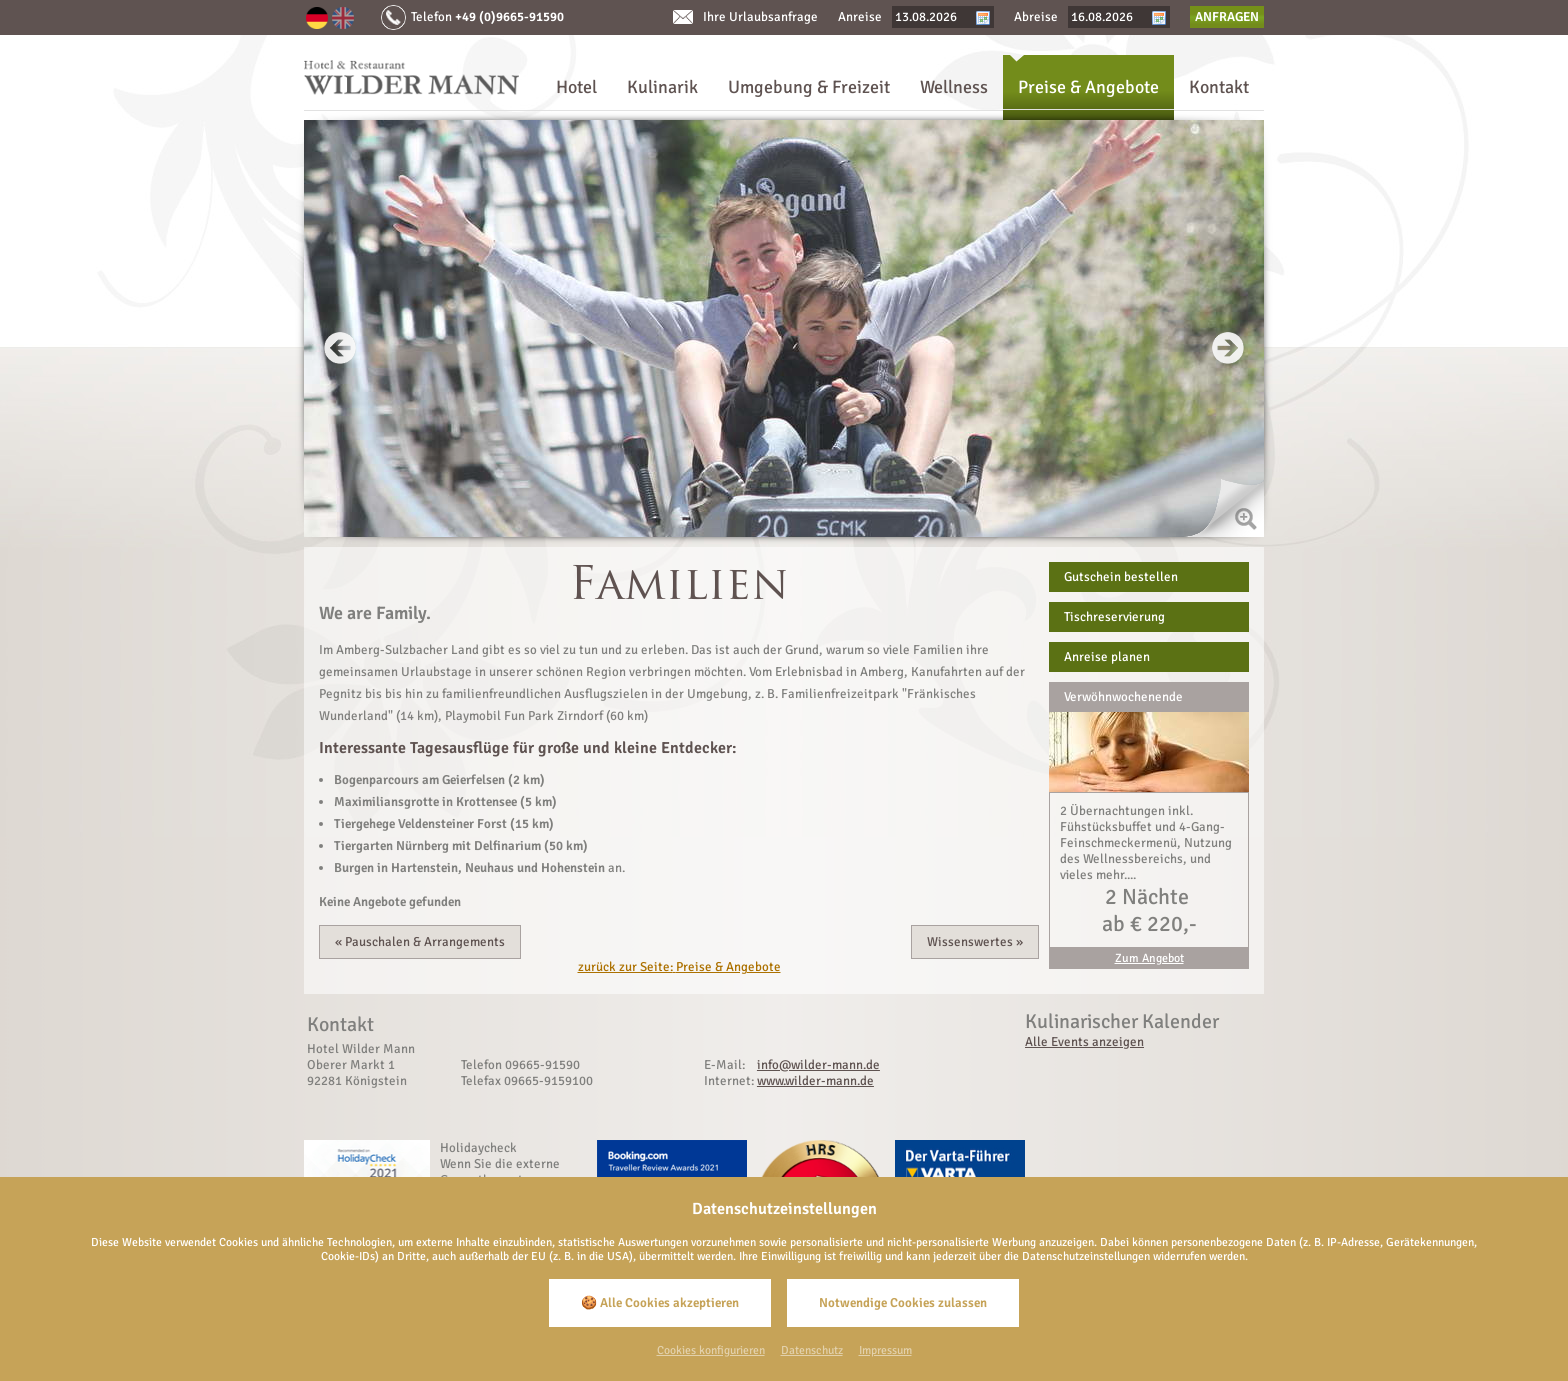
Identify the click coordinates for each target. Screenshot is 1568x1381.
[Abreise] (1111, 17)
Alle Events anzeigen (1084, 1042)
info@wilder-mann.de (818, 1065)
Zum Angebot (1149, 958)
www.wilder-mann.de (815, 1081)
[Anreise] (935, 17)
